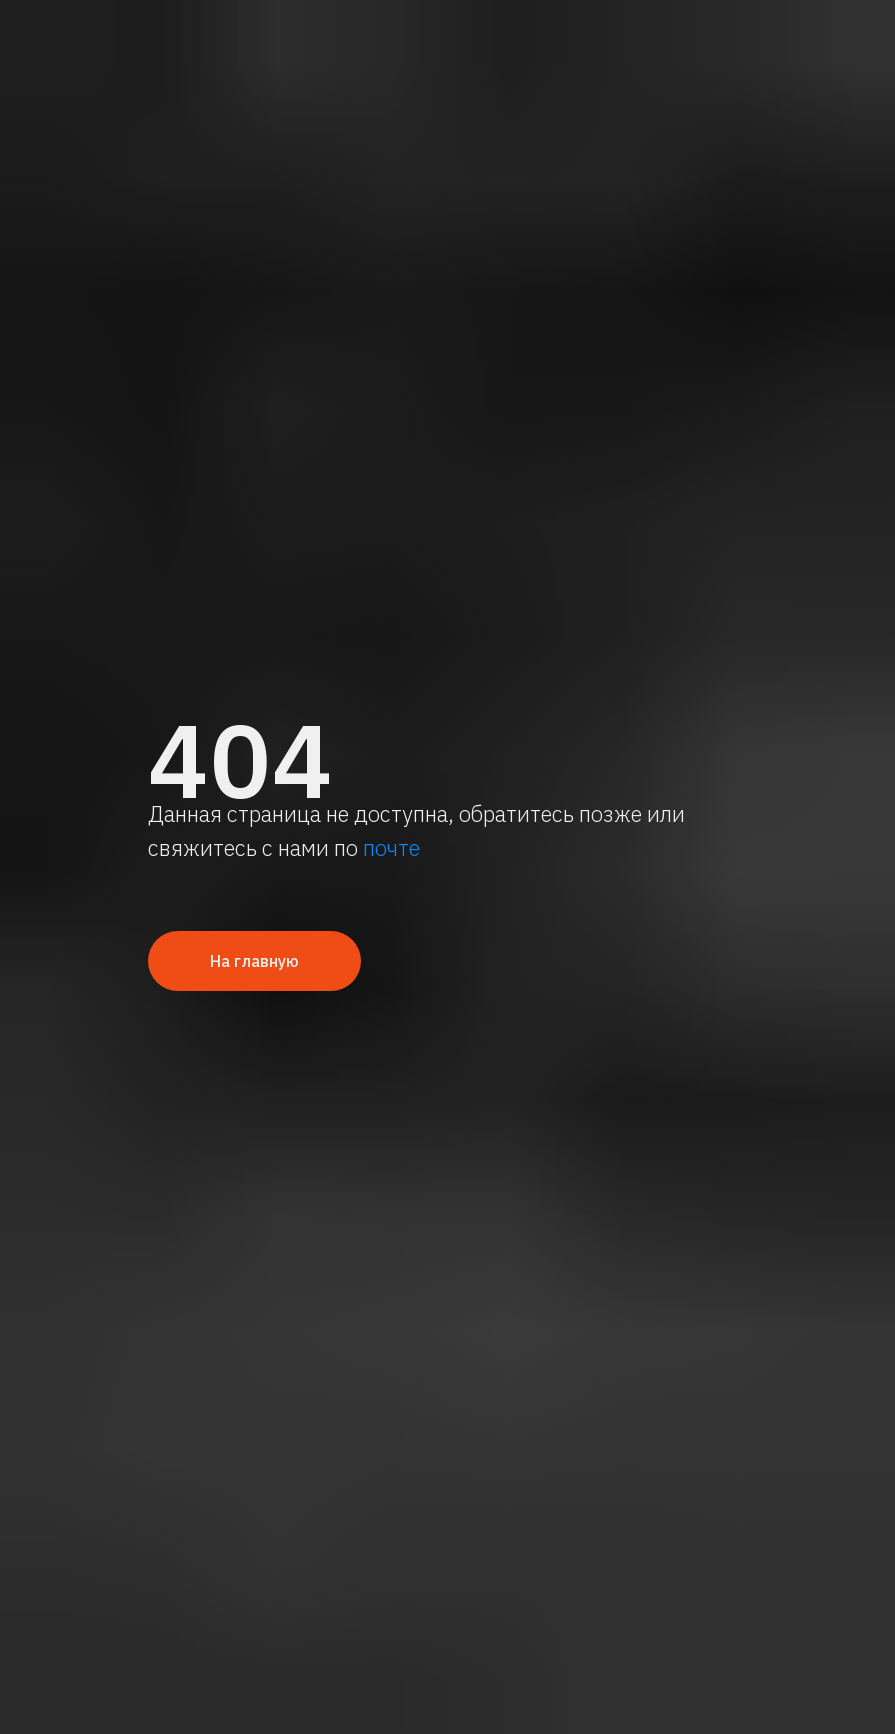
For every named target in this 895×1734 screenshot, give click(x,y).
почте (391, 847)
